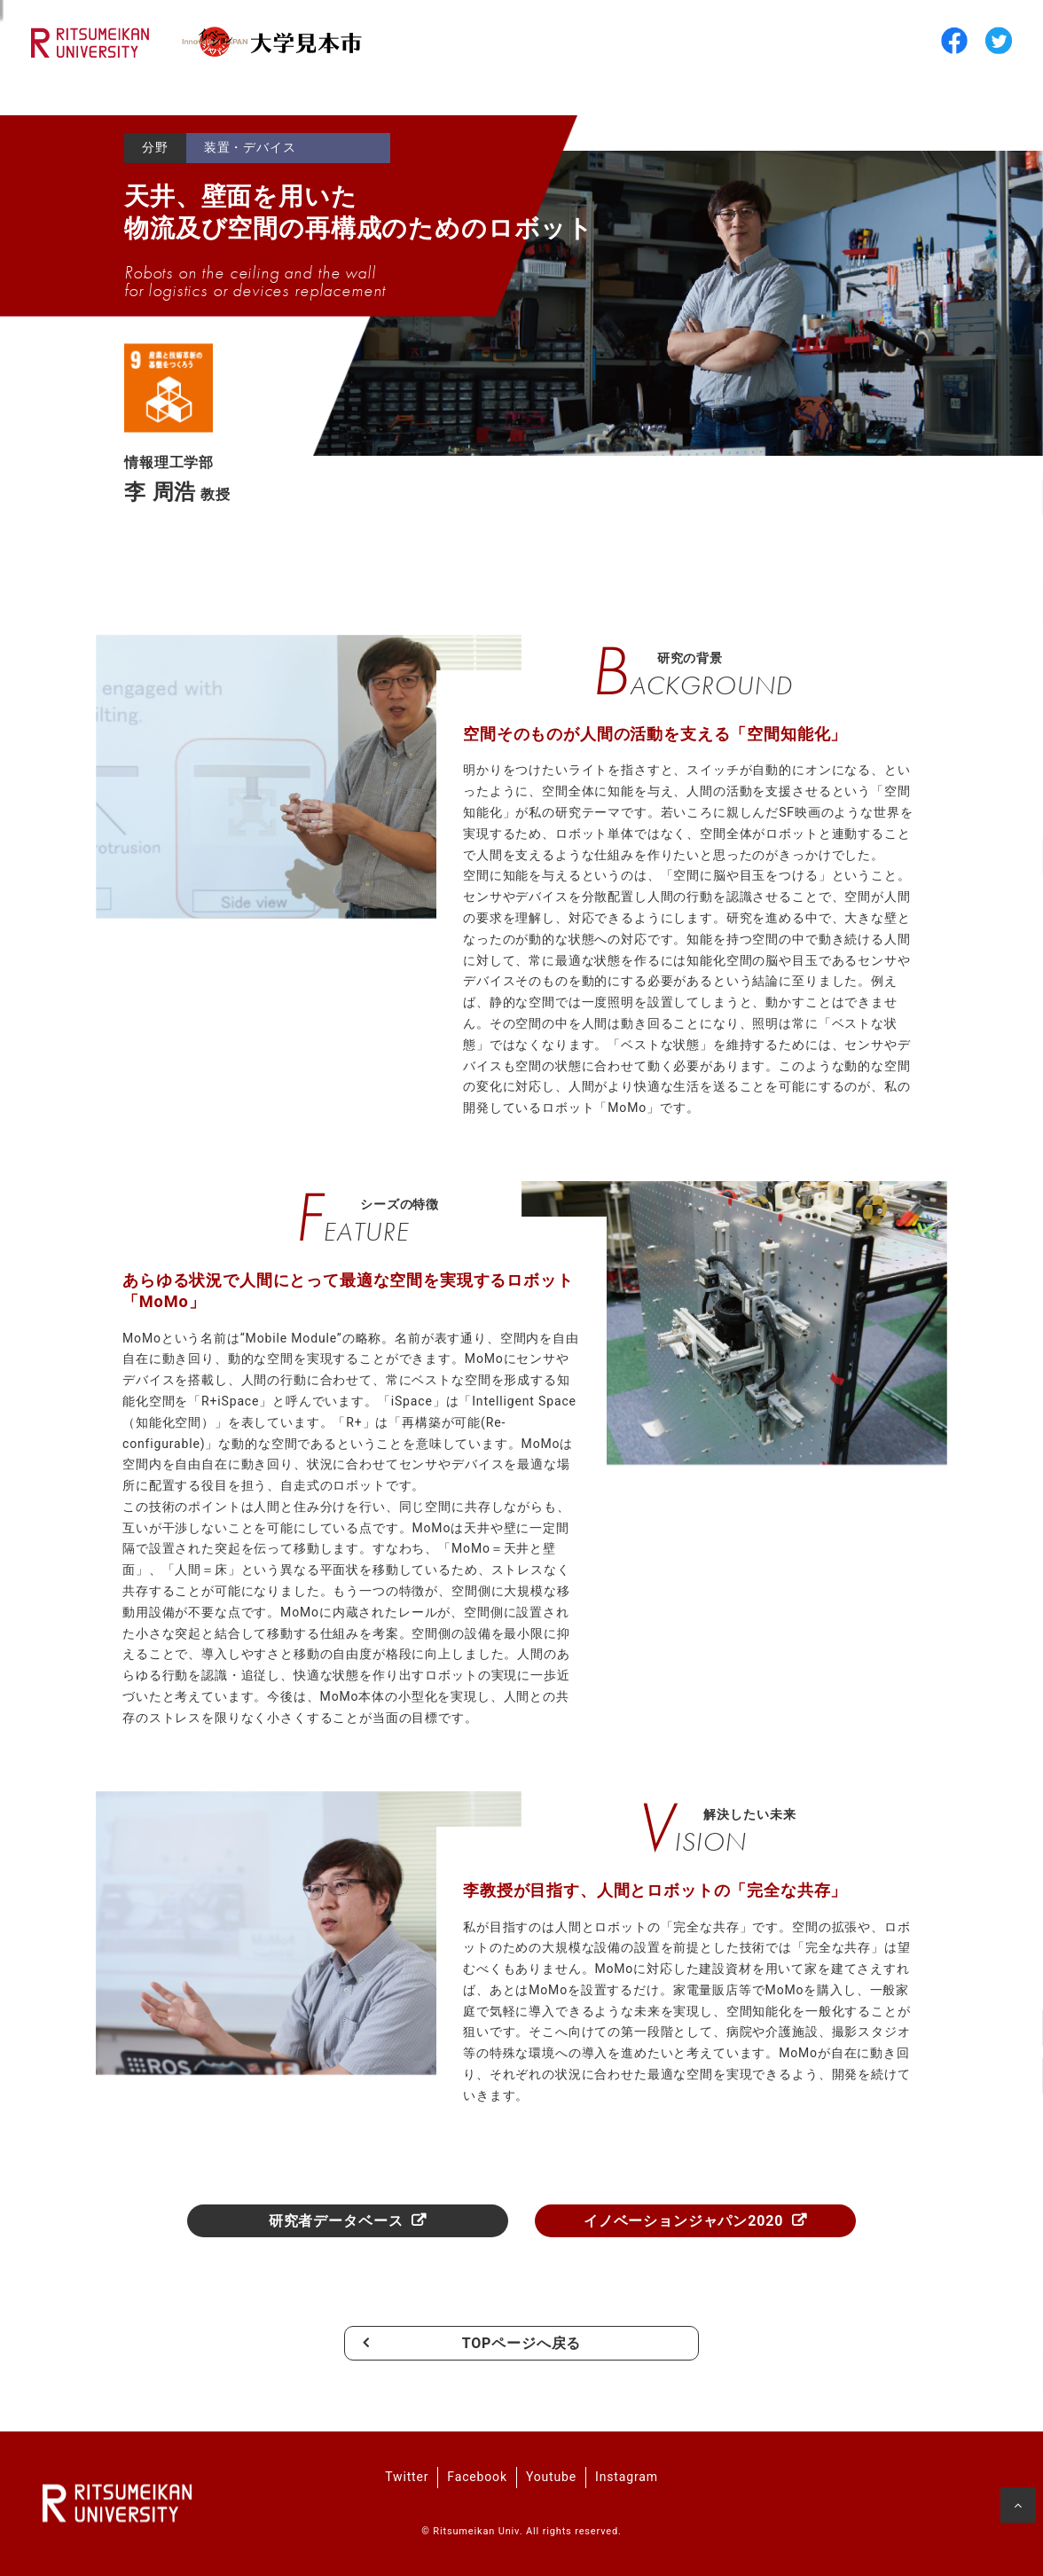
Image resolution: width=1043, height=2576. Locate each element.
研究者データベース (336, 2220)
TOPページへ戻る (522, 2343)
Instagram (626, 2477)
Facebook (477, 2477)
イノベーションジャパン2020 (683, 2220)
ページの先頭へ (1020, 2509)
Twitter (406, 2477)
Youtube (551, 2477)
